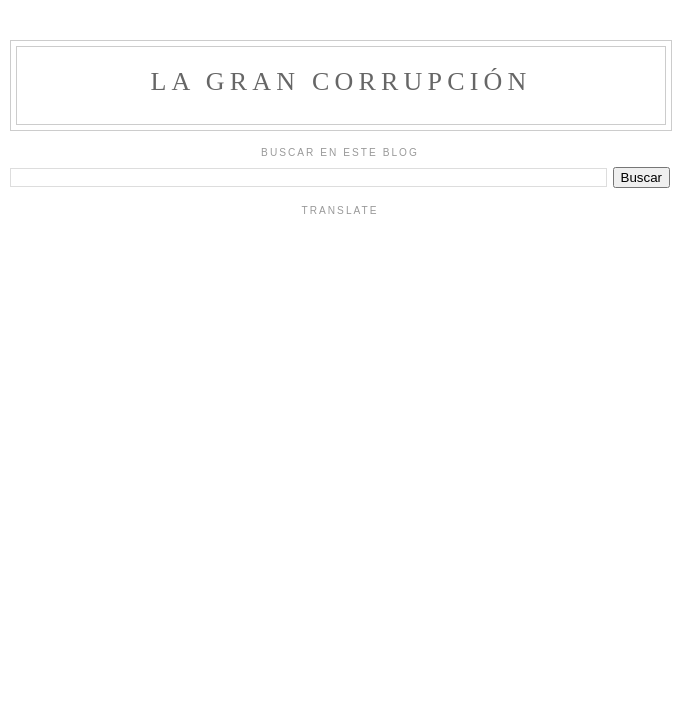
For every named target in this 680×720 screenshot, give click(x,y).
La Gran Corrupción (340, 81)
